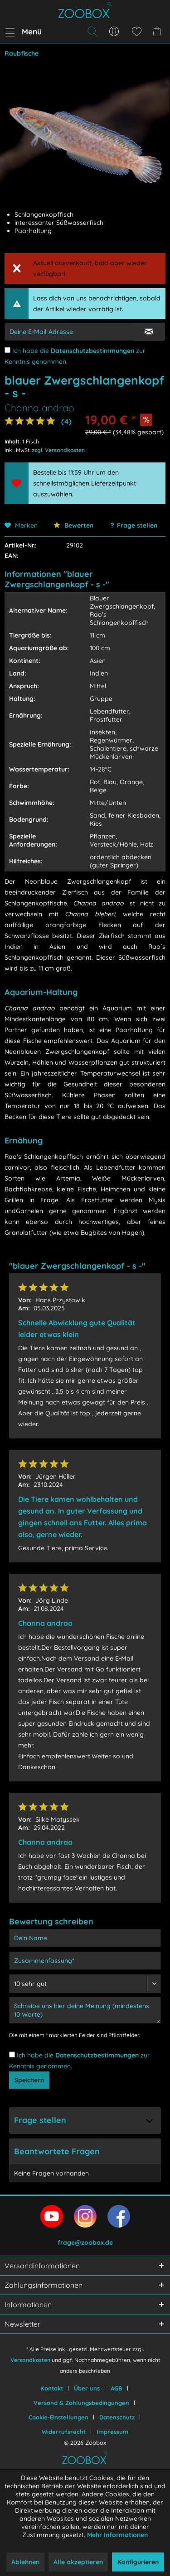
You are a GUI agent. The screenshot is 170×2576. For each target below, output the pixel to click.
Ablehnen (25, 2562)
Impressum (112, 2431)
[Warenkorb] (159, 32)
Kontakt (51, 2388)
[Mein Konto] (114, 32)
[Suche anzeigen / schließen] (92, 32)
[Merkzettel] (136, 32)
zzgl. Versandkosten (58, 450)
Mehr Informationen (117, 2535)
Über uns (87, 2388)
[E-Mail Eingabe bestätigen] (149, 332)
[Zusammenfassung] (85, 1961)
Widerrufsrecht (64, 2431)
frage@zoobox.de (85, 2242)
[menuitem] (23, 32)
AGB (116, 2388)
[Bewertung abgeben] (85, 1983)
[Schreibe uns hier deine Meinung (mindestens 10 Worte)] (85, 2010)
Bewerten (73, 525)
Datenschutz (117, 2417)
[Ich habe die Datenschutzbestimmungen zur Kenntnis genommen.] (7, 350)
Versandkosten (30, 2360)
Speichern (29, 2080)
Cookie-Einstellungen (58, 2417)
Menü (23, 30)
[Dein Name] (85, 1938)
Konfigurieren (138, 2562)
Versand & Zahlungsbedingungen (81, 2402)
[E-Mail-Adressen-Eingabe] (69, 332)
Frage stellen (137, 525)
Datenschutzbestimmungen (92, 351)
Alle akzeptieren (78, 2562)
